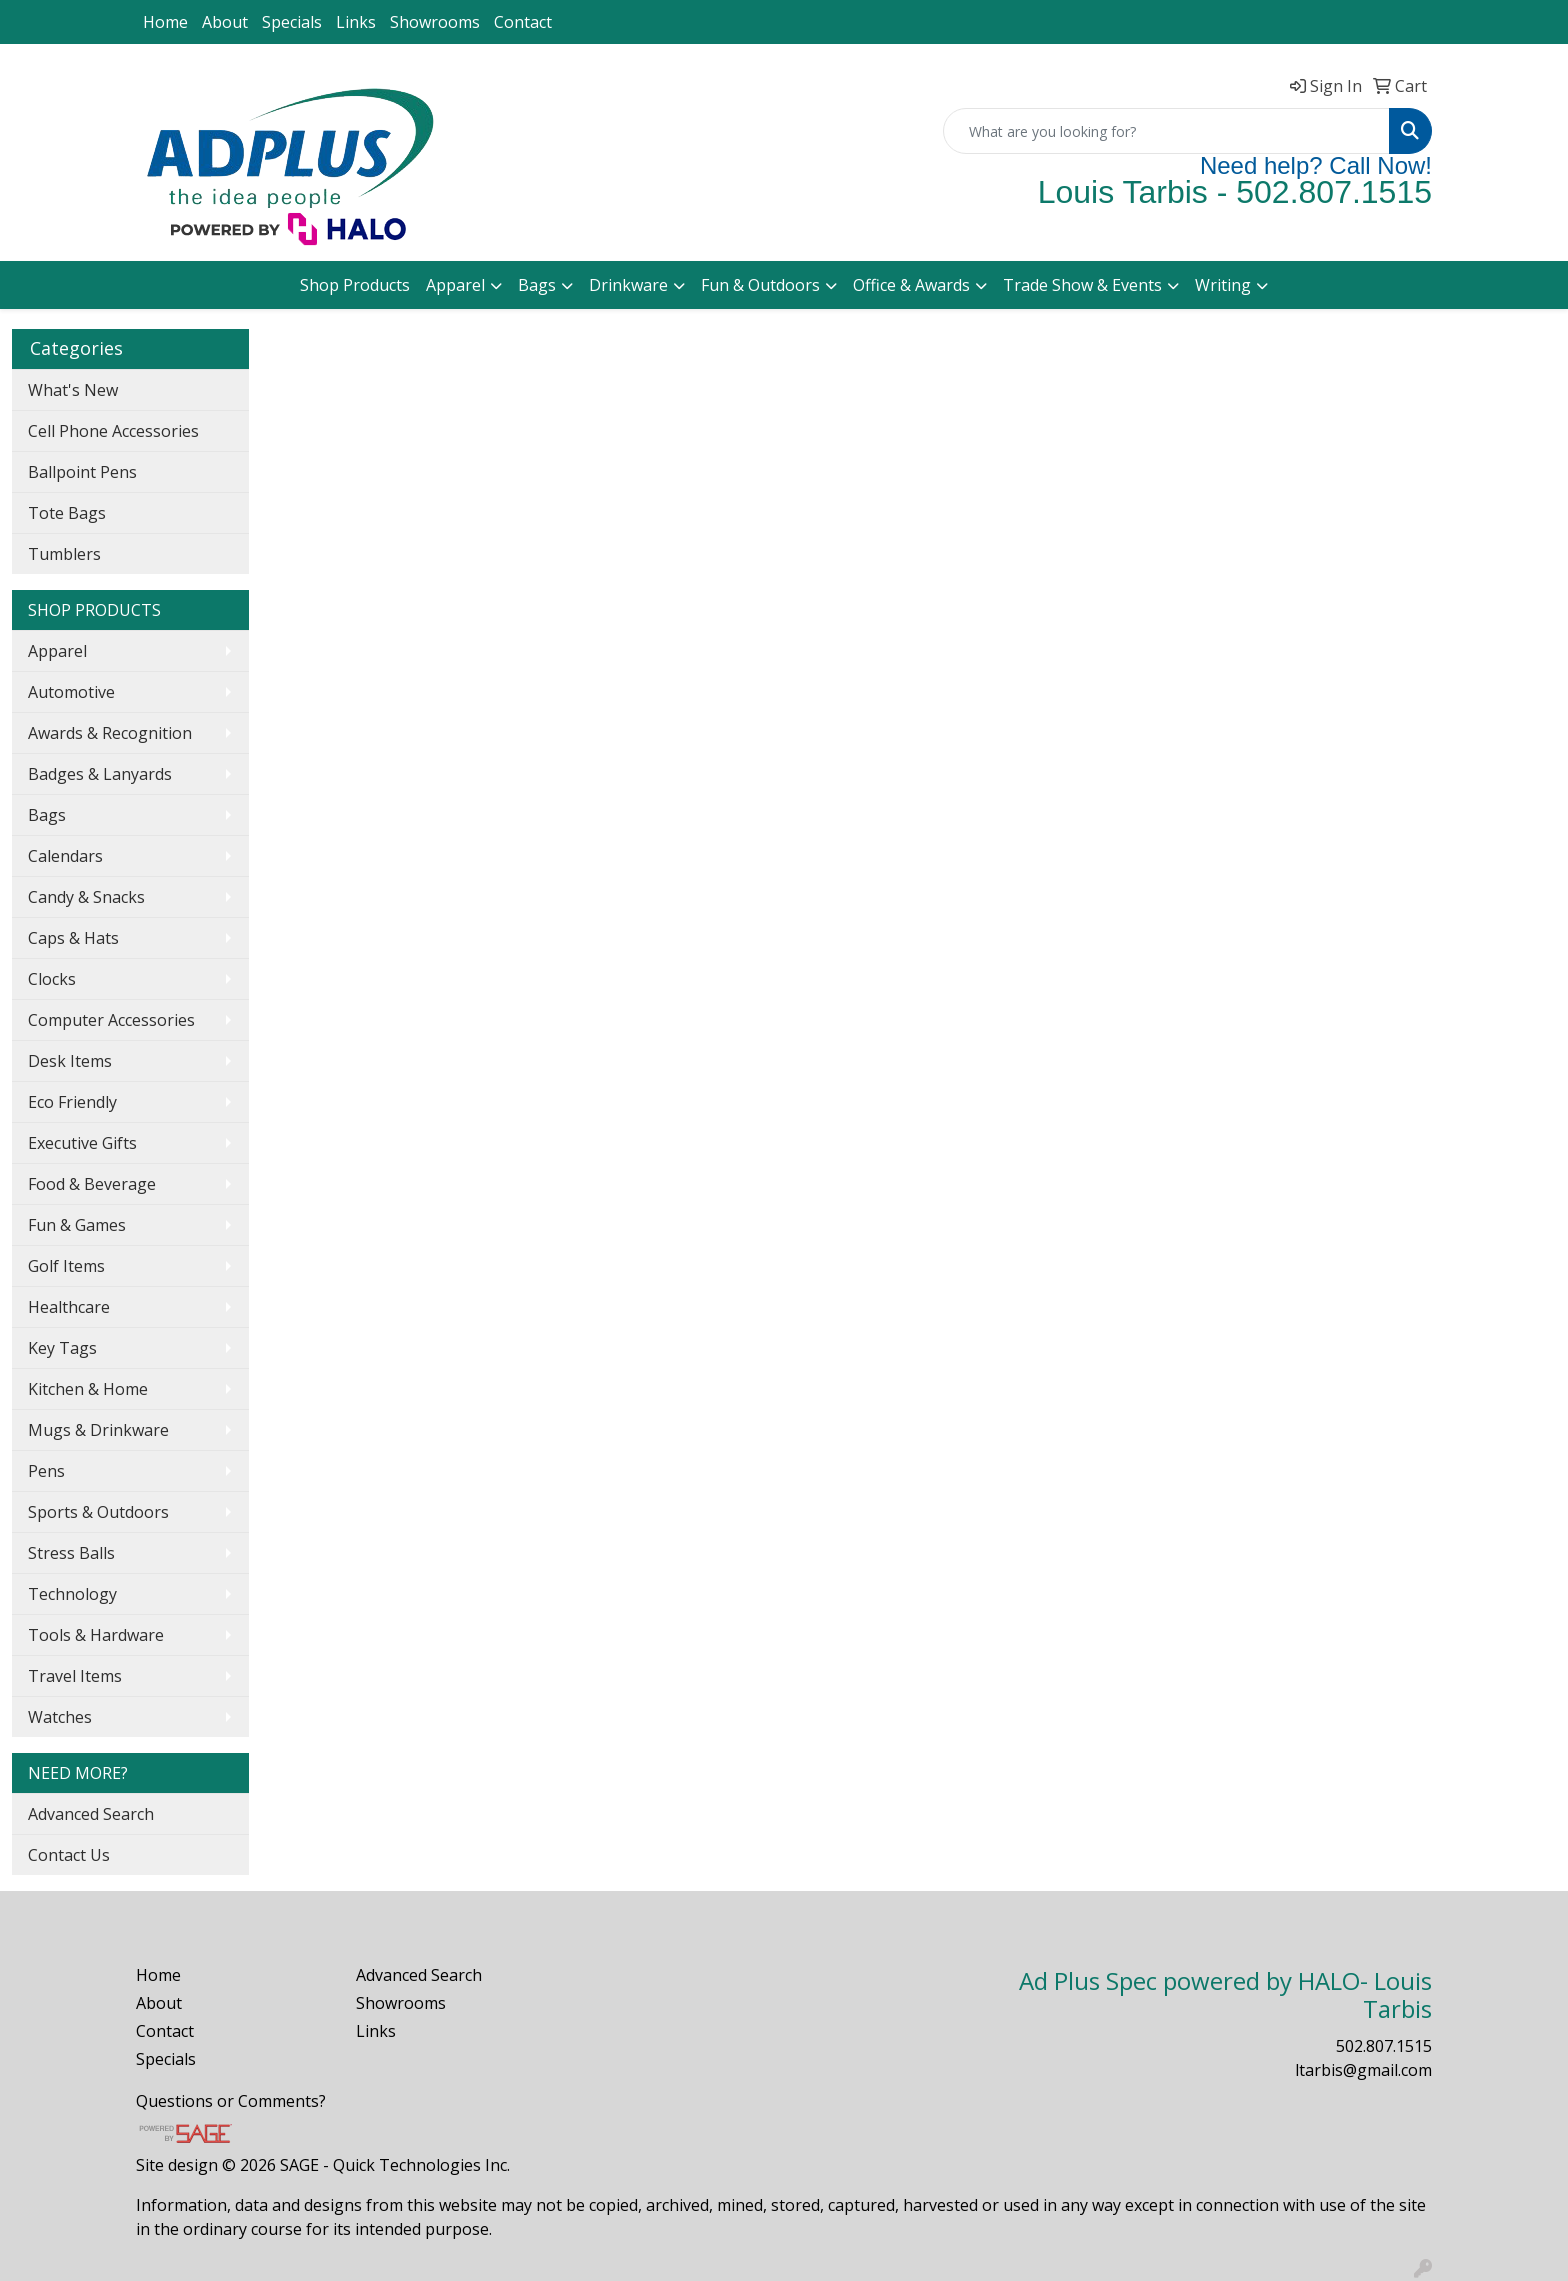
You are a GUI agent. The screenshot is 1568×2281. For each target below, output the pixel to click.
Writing (1223, 285)
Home (165, 22)
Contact (523, 22)
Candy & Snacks (86, 897)
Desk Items (70, 1061)
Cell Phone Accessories (113, 431)
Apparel (455, 285)
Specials (292, 22)
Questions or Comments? (231, 2101)
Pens (46, 1471)
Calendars (65, 856)
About (225, 22)
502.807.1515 (1384, 2046)
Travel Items (75, 1676)
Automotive (71, 692)
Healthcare (69, 1307)
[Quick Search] (1166, 131)
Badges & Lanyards (100, 774)
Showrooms (435, 22)
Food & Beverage (92, 1184)
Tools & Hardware (96, 1635)
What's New (73, 390)
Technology (72, 1594)
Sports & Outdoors (98, 1512)
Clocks (52, 979)
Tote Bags (67, 513)
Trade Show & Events (1082, 285)
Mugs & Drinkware (98, 1430)
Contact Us (69, 1855)
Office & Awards (911, 285)
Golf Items (66, 1266)
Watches (60, 1717)
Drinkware (628, 285)
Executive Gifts (82, 1143)
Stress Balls (71, 1553)
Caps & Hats (73, 938)
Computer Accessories (111, 1020)
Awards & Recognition (110, 733)
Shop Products (355, 285)
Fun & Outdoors (760, 285)
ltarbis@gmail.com (1363, 2070)
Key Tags (62, 1348)
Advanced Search (91, 1814)
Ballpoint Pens (82, 472)
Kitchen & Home (88, 1389)
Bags (537, 285)
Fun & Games (77, 1225)
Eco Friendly (72, 1102)
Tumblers (64, 554)
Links (356, 22)
